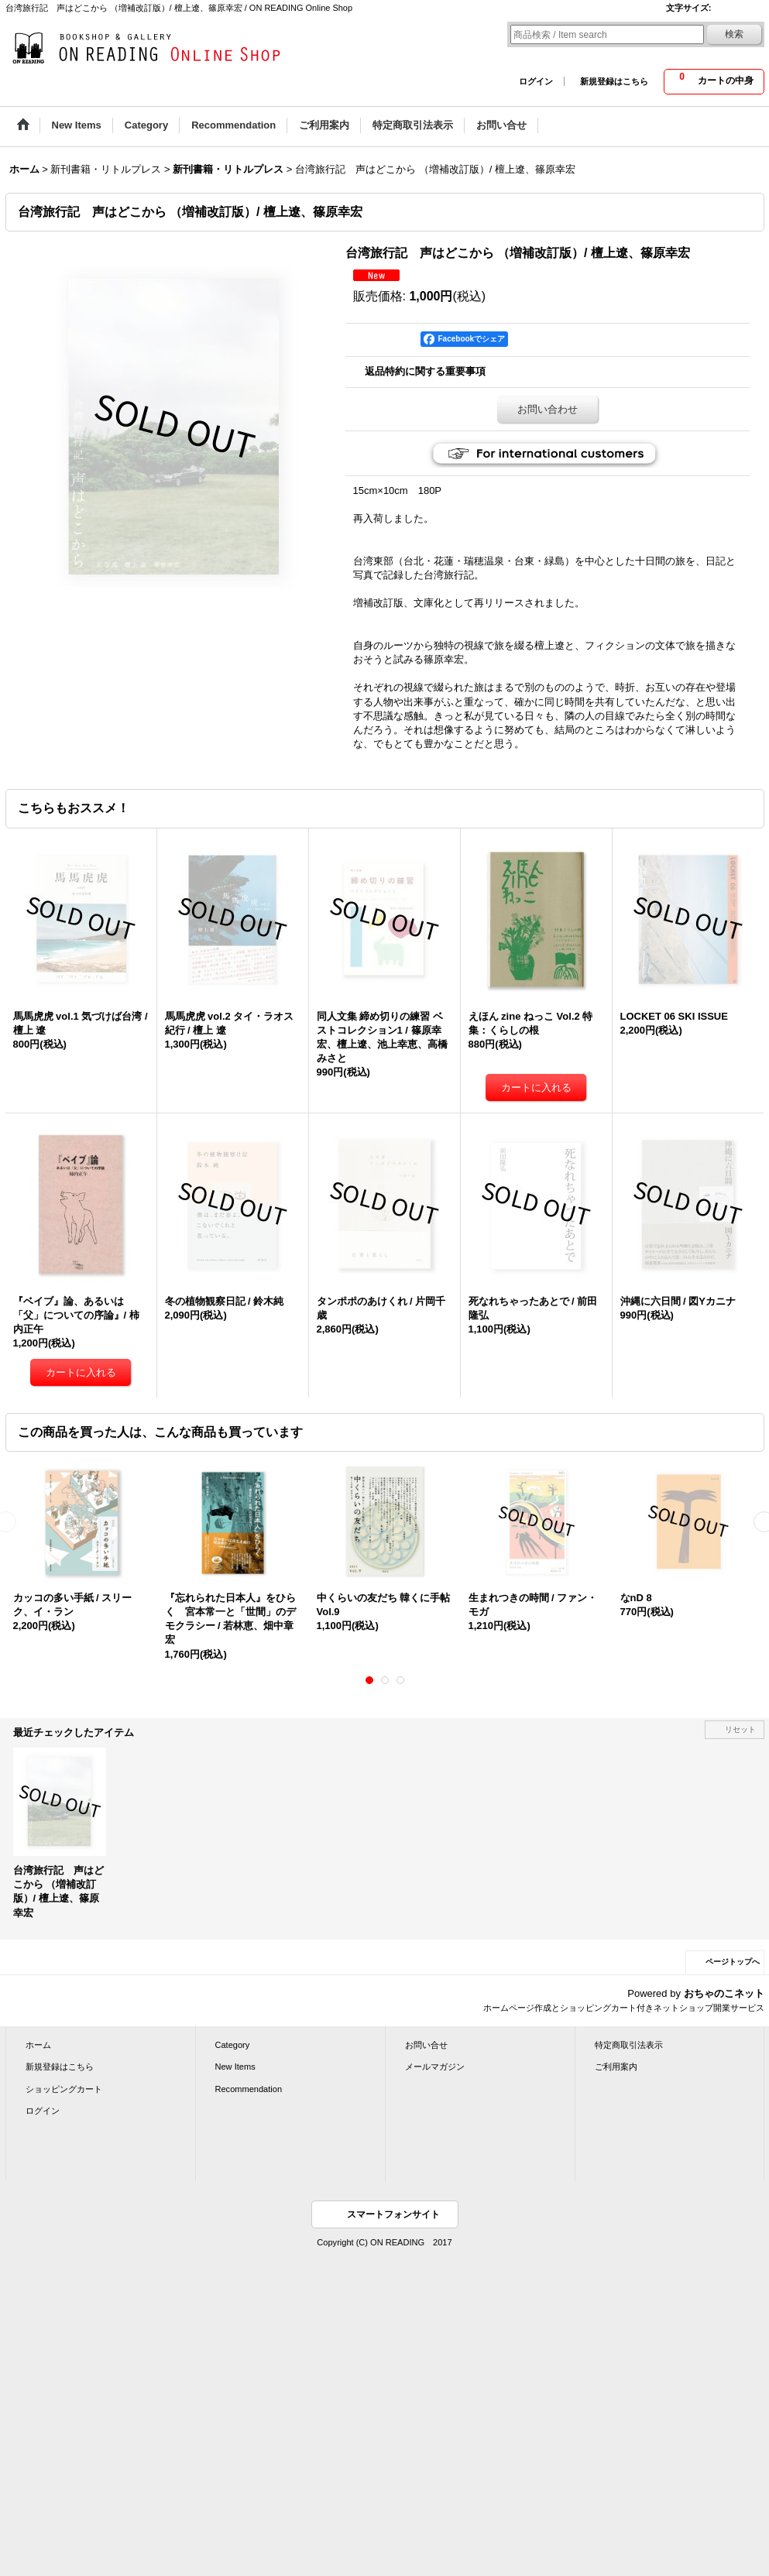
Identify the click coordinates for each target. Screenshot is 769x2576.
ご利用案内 (616, 2066)
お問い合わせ (547, 409)
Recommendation (249, 2089)
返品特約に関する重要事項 (425, 371)
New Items (235, 2066)
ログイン (536, 81)
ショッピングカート (64, 2089)
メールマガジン (435, 2066)
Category (232, 2044)
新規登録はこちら (614, 81)
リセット (740, 1729)
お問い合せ (426, 2044)
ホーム (38, 2044)
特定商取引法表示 (629, 2044)
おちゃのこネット (724, 1993)
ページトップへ (732, 1961)
